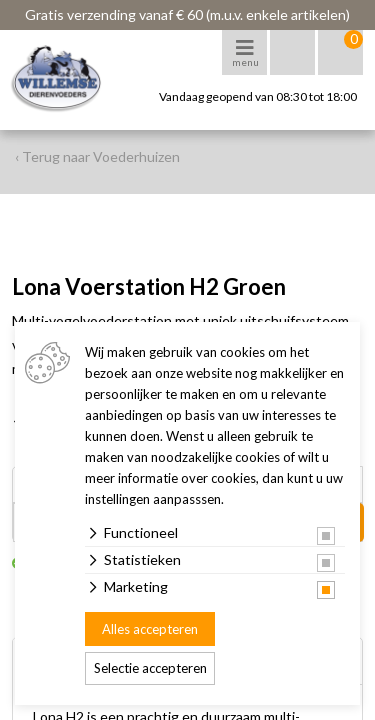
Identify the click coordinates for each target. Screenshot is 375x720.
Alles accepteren (150, 629)
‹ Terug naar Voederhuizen (97, 156)
